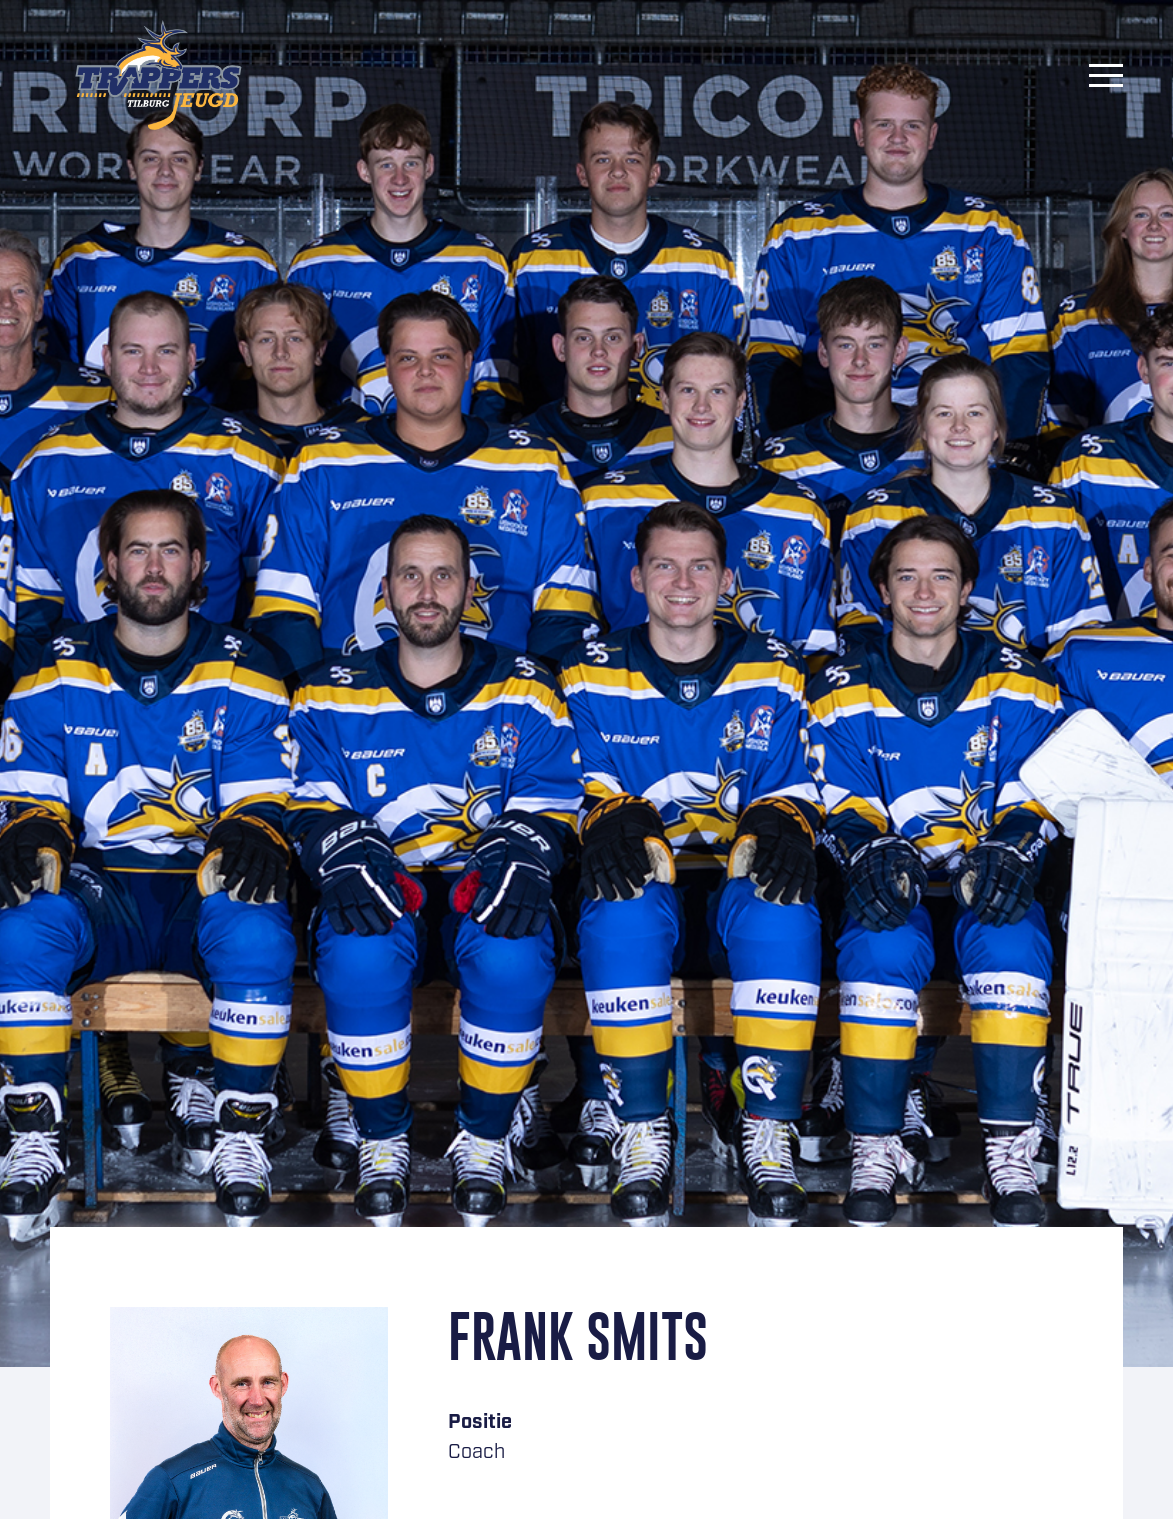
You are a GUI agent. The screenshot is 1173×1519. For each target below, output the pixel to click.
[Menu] (1106, 75)
